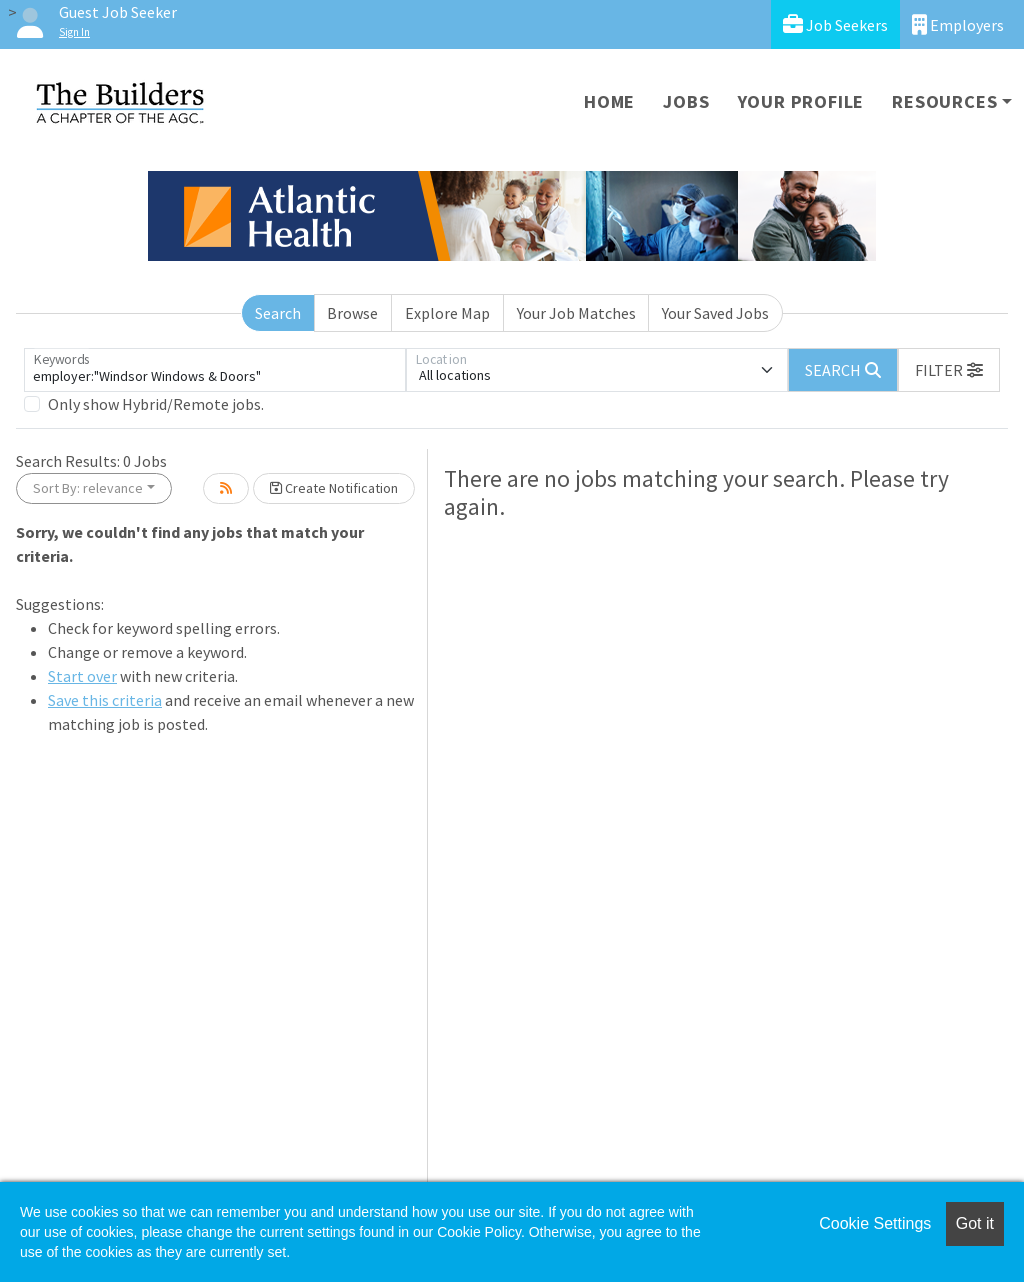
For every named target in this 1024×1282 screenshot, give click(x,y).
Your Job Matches (576, 313)
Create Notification (334, 488)
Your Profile (801, 101)
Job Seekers (835, 24)
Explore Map (447, 313)
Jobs (686, 101)
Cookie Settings (875, 1223)
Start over (82, 676)
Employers (958, 24)
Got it (975, 1223)
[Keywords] (215, 370)
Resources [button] (944, 101)
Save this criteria (105, 700)
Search (278, 313)
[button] (949, 370)
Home (609, 101)
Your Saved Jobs (715, 313)
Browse (352, 313)
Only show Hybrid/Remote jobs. (156, 404)
